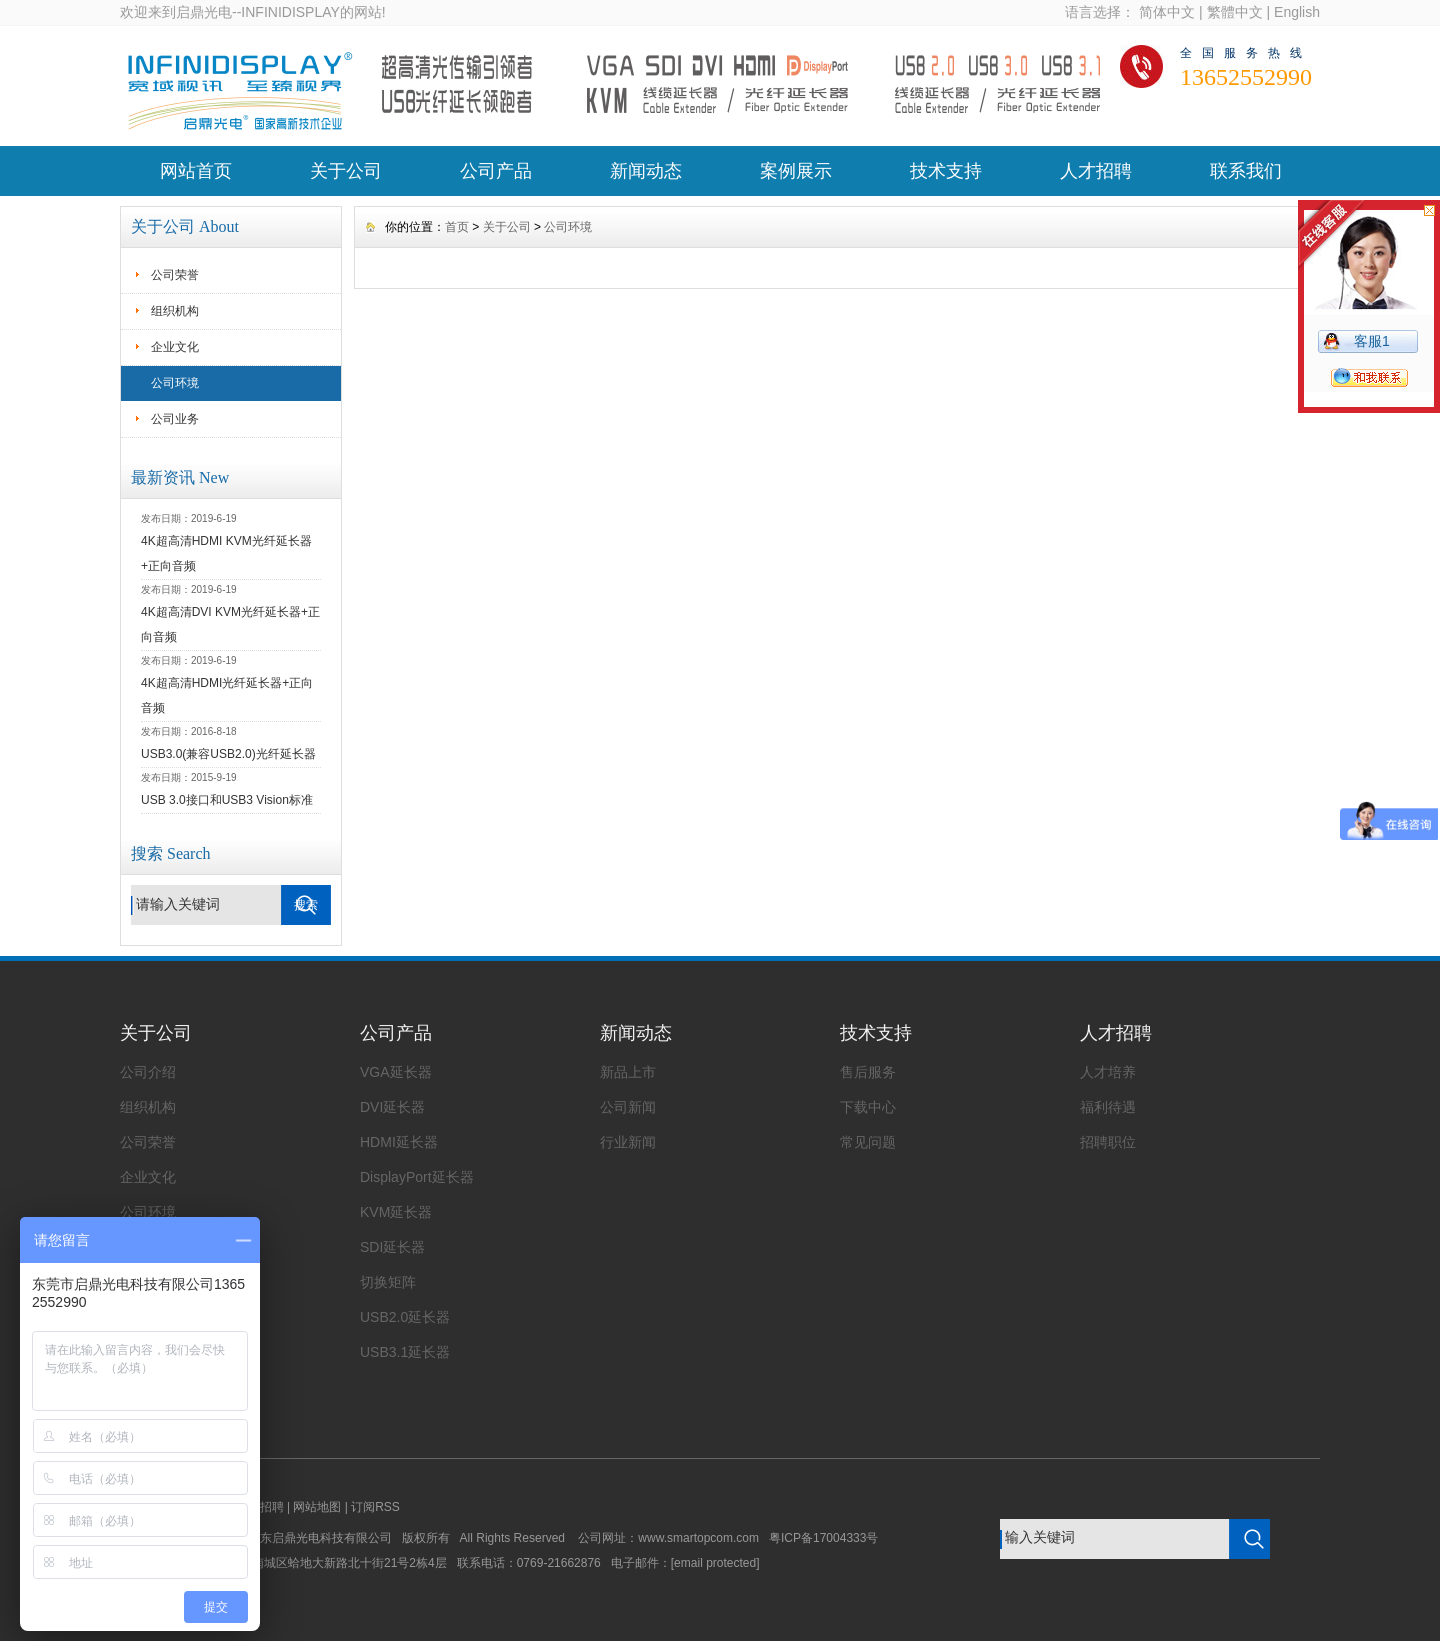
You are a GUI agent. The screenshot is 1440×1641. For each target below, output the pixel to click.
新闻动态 (646, 171)
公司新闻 (628, 1107)
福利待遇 (1108, 1107)
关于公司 (346, 171)
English (1297, 12)
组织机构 (175, 311)
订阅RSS (375, 1507)
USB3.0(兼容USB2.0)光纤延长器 (228, 754)
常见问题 (868, 1142)
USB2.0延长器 (405, 1317)
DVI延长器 (392, 1107)
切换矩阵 (388, 1282)
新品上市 (628, 1072)
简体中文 (1167, 12)
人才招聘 (1096, 171)
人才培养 (1108, 1072)
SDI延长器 (392, 1247)
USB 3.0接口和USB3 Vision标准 (227, 800)
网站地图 (317, 1507)
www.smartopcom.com (703, 1538)
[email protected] (715, 1563)
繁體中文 (1235, 12)
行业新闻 (628, 1142)
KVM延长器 (396, 1212)
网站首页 (196, 171)
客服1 (1372, 341)
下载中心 (868, 1107)
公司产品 (496, 171)
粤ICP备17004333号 (823, 1538)
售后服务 (868, 1072)
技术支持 (946, 171)
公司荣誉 (175, 275)
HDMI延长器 (399, 1142)
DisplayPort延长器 (417, 1177)
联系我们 (1246, 171)
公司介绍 (148, 1072)
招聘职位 (1108, 1142)
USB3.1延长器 (405, 1352)
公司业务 (175, 419)
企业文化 (175, 347)
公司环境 (175, 383)
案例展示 (796, 171)
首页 (457, 227)
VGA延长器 (396, 1072)
